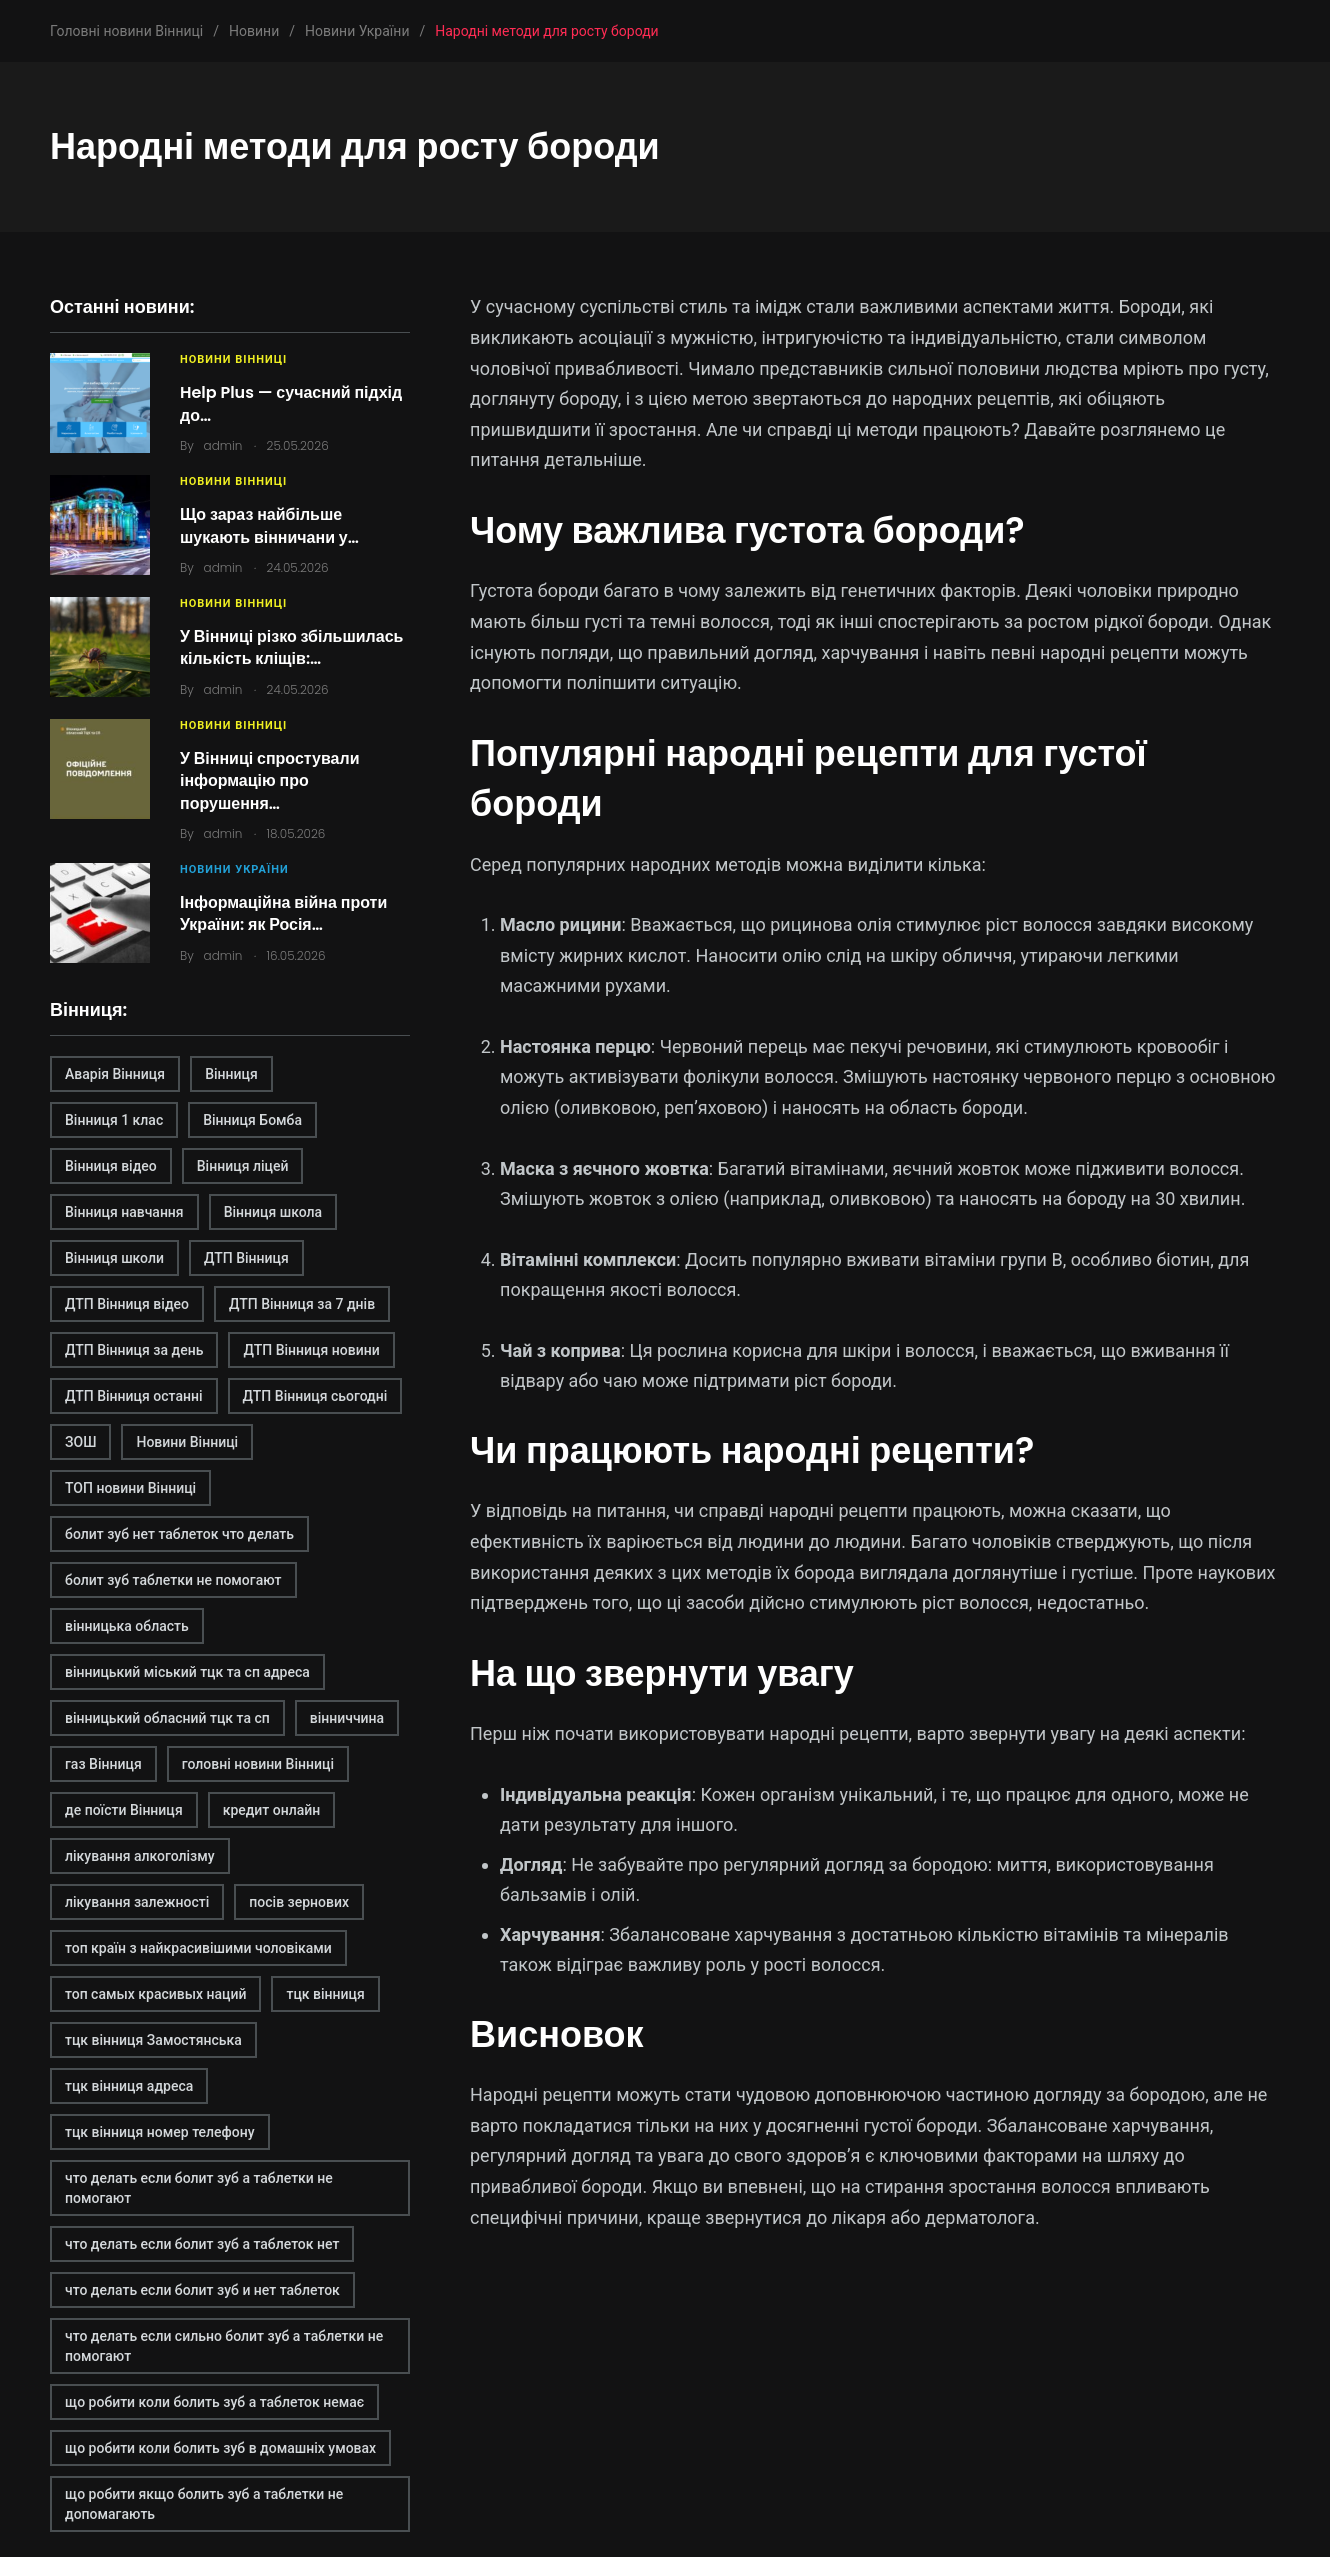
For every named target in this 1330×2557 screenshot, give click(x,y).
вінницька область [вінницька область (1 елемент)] (127, 1626)
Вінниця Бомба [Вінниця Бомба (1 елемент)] (252, 1120)
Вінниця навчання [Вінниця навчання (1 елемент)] (124, 1212)
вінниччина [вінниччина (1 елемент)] (347, 1718)
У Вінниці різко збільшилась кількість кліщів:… (291, 647)
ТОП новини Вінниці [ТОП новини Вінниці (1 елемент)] (130, 1488)
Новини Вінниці (233, 359)
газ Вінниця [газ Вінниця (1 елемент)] (103, 1764)
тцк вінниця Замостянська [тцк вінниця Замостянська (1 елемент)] (153, 2040)
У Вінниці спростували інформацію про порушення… (269, 781)
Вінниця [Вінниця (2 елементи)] (231, 1074)
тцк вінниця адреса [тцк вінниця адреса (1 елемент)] (129, 2086)
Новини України (234, 869)
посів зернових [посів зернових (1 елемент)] (299, 1902)
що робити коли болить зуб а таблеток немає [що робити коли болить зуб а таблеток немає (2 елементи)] (214, 2402)
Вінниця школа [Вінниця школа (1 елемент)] (273, 1212)
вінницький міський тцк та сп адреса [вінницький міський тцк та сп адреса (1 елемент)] (187, 1672)
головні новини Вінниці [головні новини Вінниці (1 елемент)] (258, 1764)
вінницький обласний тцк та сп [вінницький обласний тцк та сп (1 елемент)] (167, 1718)
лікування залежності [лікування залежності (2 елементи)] (137, 1902)
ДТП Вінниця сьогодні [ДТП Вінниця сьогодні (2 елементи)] (315, 1396)
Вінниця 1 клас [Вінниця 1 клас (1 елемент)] (114, 1120)
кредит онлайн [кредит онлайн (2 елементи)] (272, 1810)
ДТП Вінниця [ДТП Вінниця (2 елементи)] (246, 1258)
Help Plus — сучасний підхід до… (291, 403)
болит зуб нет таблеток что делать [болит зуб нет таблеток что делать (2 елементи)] (179, 1534)
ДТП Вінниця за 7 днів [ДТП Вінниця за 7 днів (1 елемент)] (302, 1304)
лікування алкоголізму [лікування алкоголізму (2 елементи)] (140, 1856)
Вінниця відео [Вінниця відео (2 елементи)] (111, 1166)
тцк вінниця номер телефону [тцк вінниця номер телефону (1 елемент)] (160, 2132)
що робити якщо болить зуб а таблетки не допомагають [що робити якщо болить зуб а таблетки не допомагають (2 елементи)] (204, 2504)
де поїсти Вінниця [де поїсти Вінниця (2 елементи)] (124, 1810)
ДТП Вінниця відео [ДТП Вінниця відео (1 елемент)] (127, 1304)
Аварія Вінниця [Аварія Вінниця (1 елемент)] (115, 1074)
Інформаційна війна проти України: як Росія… (283, 913)
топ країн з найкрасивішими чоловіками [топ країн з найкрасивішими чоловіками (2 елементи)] (198, 1948)
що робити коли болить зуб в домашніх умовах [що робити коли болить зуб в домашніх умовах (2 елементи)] (220, 2448)
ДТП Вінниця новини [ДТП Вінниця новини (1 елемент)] (311, 1350)
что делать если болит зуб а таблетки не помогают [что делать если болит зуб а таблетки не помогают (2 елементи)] (199, 2188)
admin (223, 445)
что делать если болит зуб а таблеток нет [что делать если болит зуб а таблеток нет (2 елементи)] (202, 2244)
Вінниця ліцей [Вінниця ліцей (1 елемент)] (243, 1166)
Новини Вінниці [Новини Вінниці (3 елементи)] (187, 1442)
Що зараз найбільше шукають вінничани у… (269, 525)
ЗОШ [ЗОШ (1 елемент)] (80, 1442)
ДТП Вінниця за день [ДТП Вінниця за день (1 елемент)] (134, 1350)
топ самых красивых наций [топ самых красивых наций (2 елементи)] (155, 1994)
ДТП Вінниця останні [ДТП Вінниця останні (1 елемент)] (134, 1396)
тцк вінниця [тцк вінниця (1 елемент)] (325, 1994)
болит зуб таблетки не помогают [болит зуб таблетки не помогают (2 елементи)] (173, 1580)
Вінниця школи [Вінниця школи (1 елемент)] (114, 1258)
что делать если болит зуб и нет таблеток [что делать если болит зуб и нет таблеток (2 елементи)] (202, 2290)
